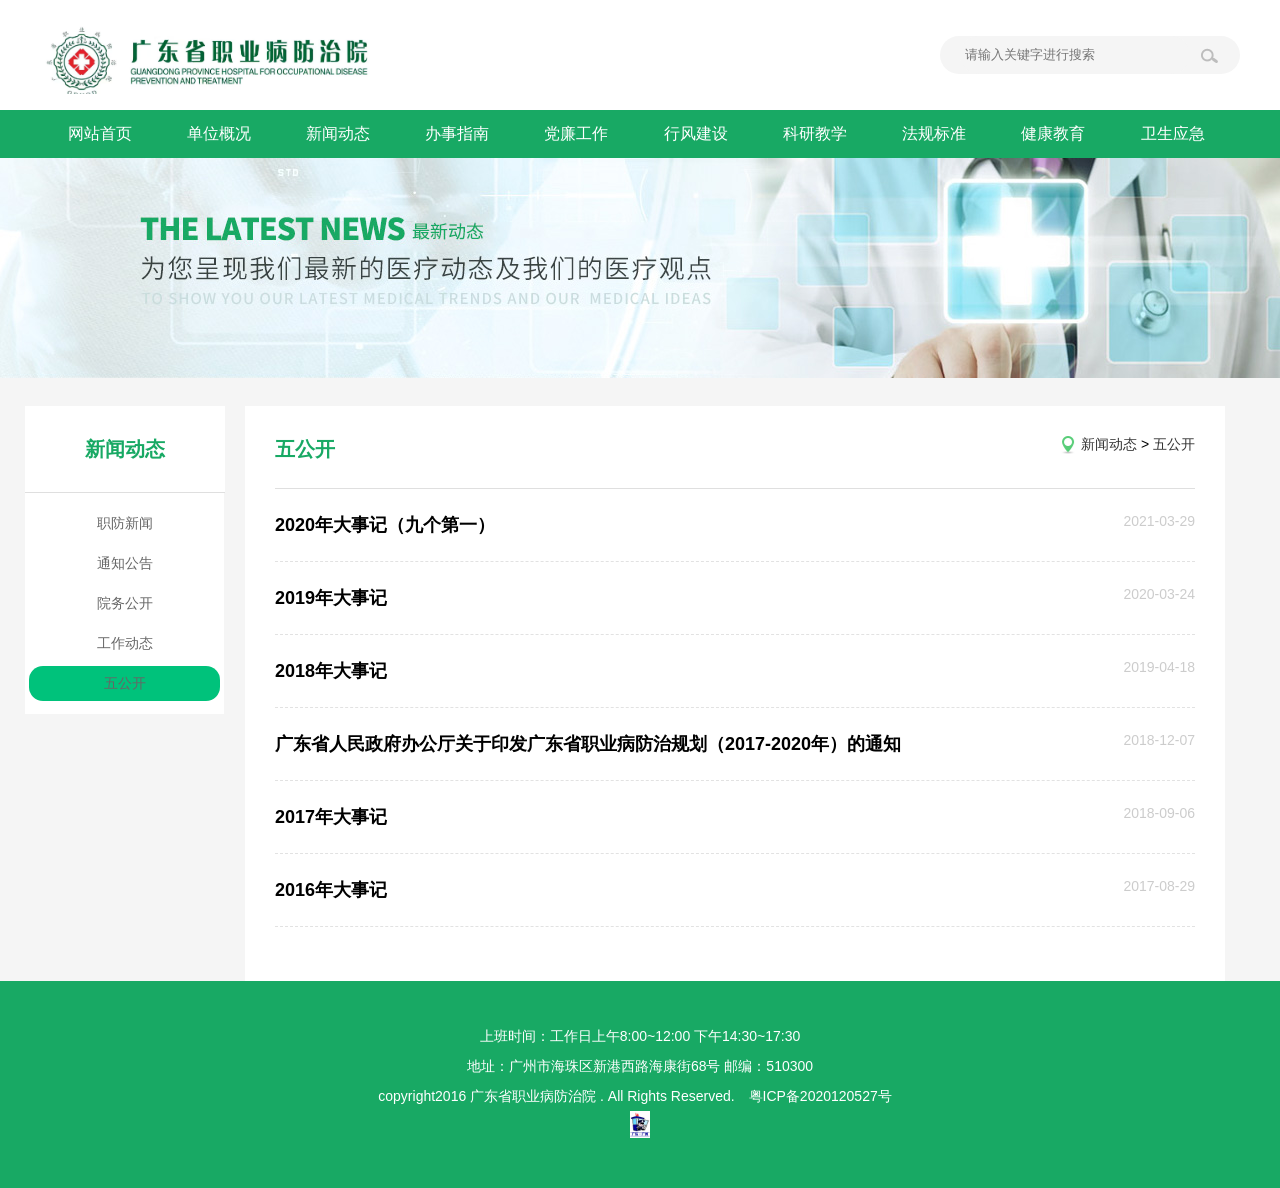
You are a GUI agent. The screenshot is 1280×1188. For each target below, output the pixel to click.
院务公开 (125, 603)
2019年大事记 (331, 598)
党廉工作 (580, 133)
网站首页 (100, 133)
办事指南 (460, 133)
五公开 (125, 683)
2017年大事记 (331, 817)
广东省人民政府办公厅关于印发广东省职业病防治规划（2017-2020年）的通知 (588, 744)
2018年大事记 (331, 671)
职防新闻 (125, 523)
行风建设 (700, 133)
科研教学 (820, 133)
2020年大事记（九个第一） (385, 525)
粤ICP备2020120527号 (820, 1096)
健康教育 (1060, 133)
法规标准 (940, 133)
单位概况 (220, 133)
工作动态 (125, 643)
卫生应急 (1180, 133)
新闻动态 (340, 133)
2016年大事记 (331, 890)
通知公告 (125, 563)
